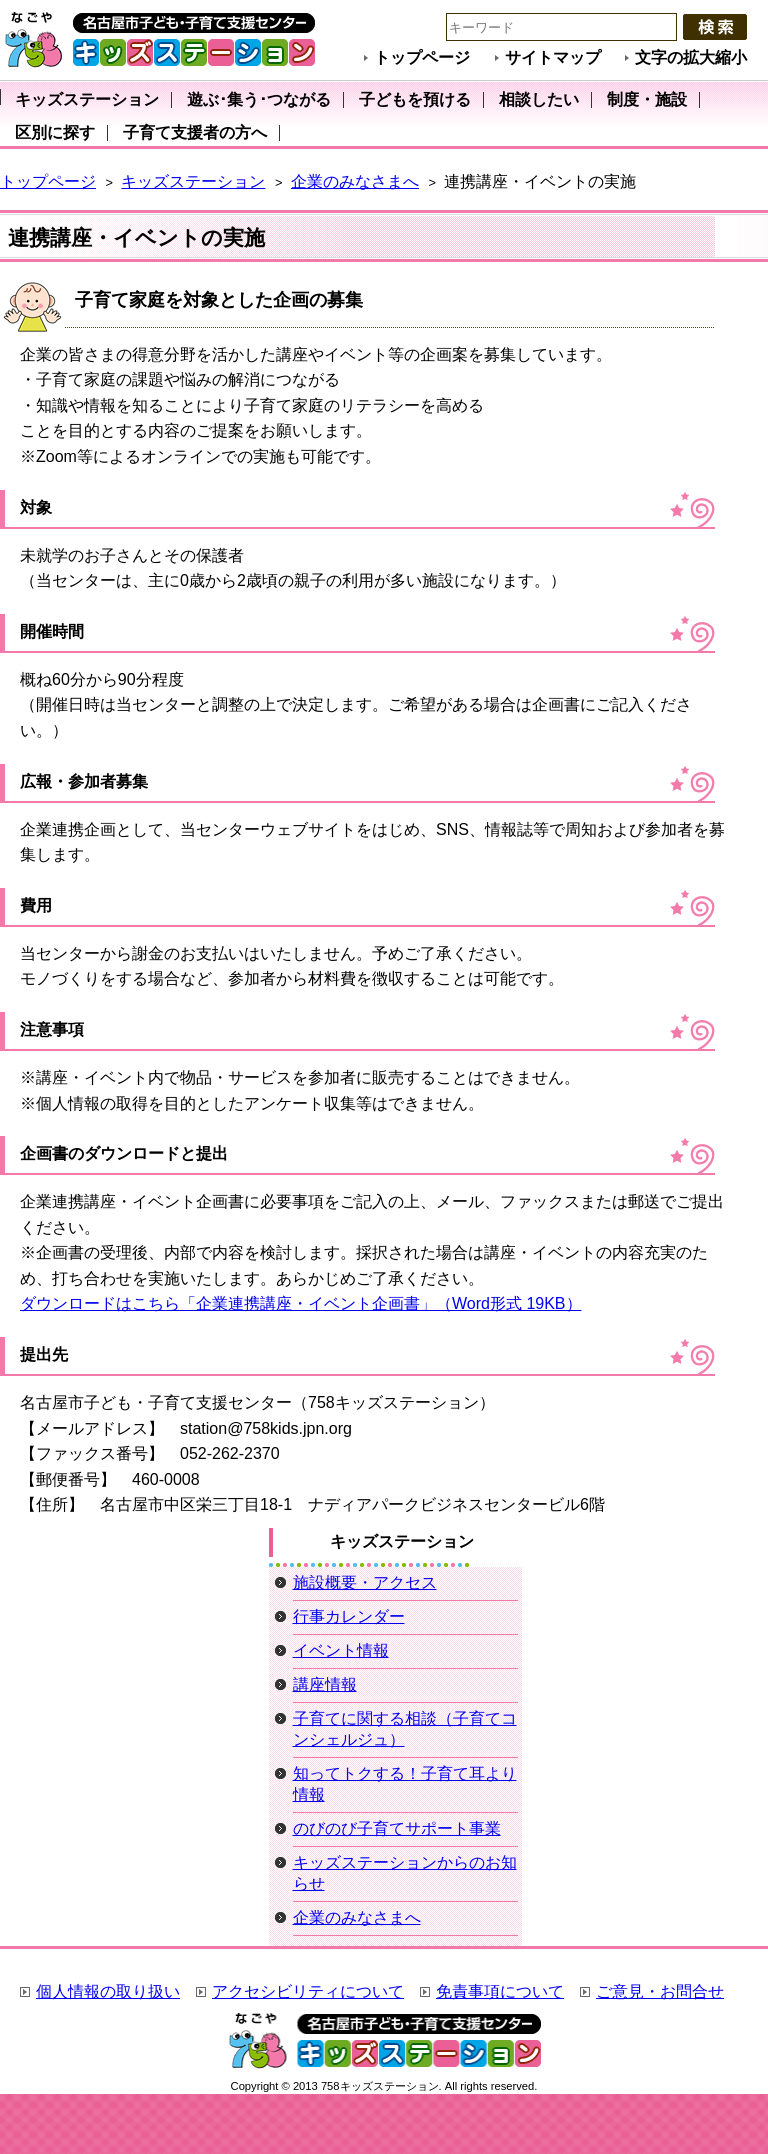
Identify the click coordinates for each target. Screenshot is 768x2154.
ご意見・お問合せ (660, 1991)
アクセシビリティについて (308, 1991)
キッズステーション (193, 181)
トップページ (422, 57)
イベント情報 (341, 1650)
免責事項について (500, 1991)
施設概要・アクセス (365, 1582)
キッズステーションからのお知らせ (405, 1873)
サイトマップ (553, 57)
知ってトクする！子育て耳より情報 (405, 1784)
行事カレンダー (349, 1616)
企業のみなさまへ (355, 181)
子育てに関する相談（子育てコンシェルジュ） (405, 1729)
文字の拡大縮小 (691, 57)
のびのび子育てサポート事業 (397, 1828)
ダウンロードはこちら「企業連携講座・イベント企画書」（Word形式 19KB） (301, 1303)
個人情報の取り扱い (108, 1991)
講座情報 (325, 1684)
